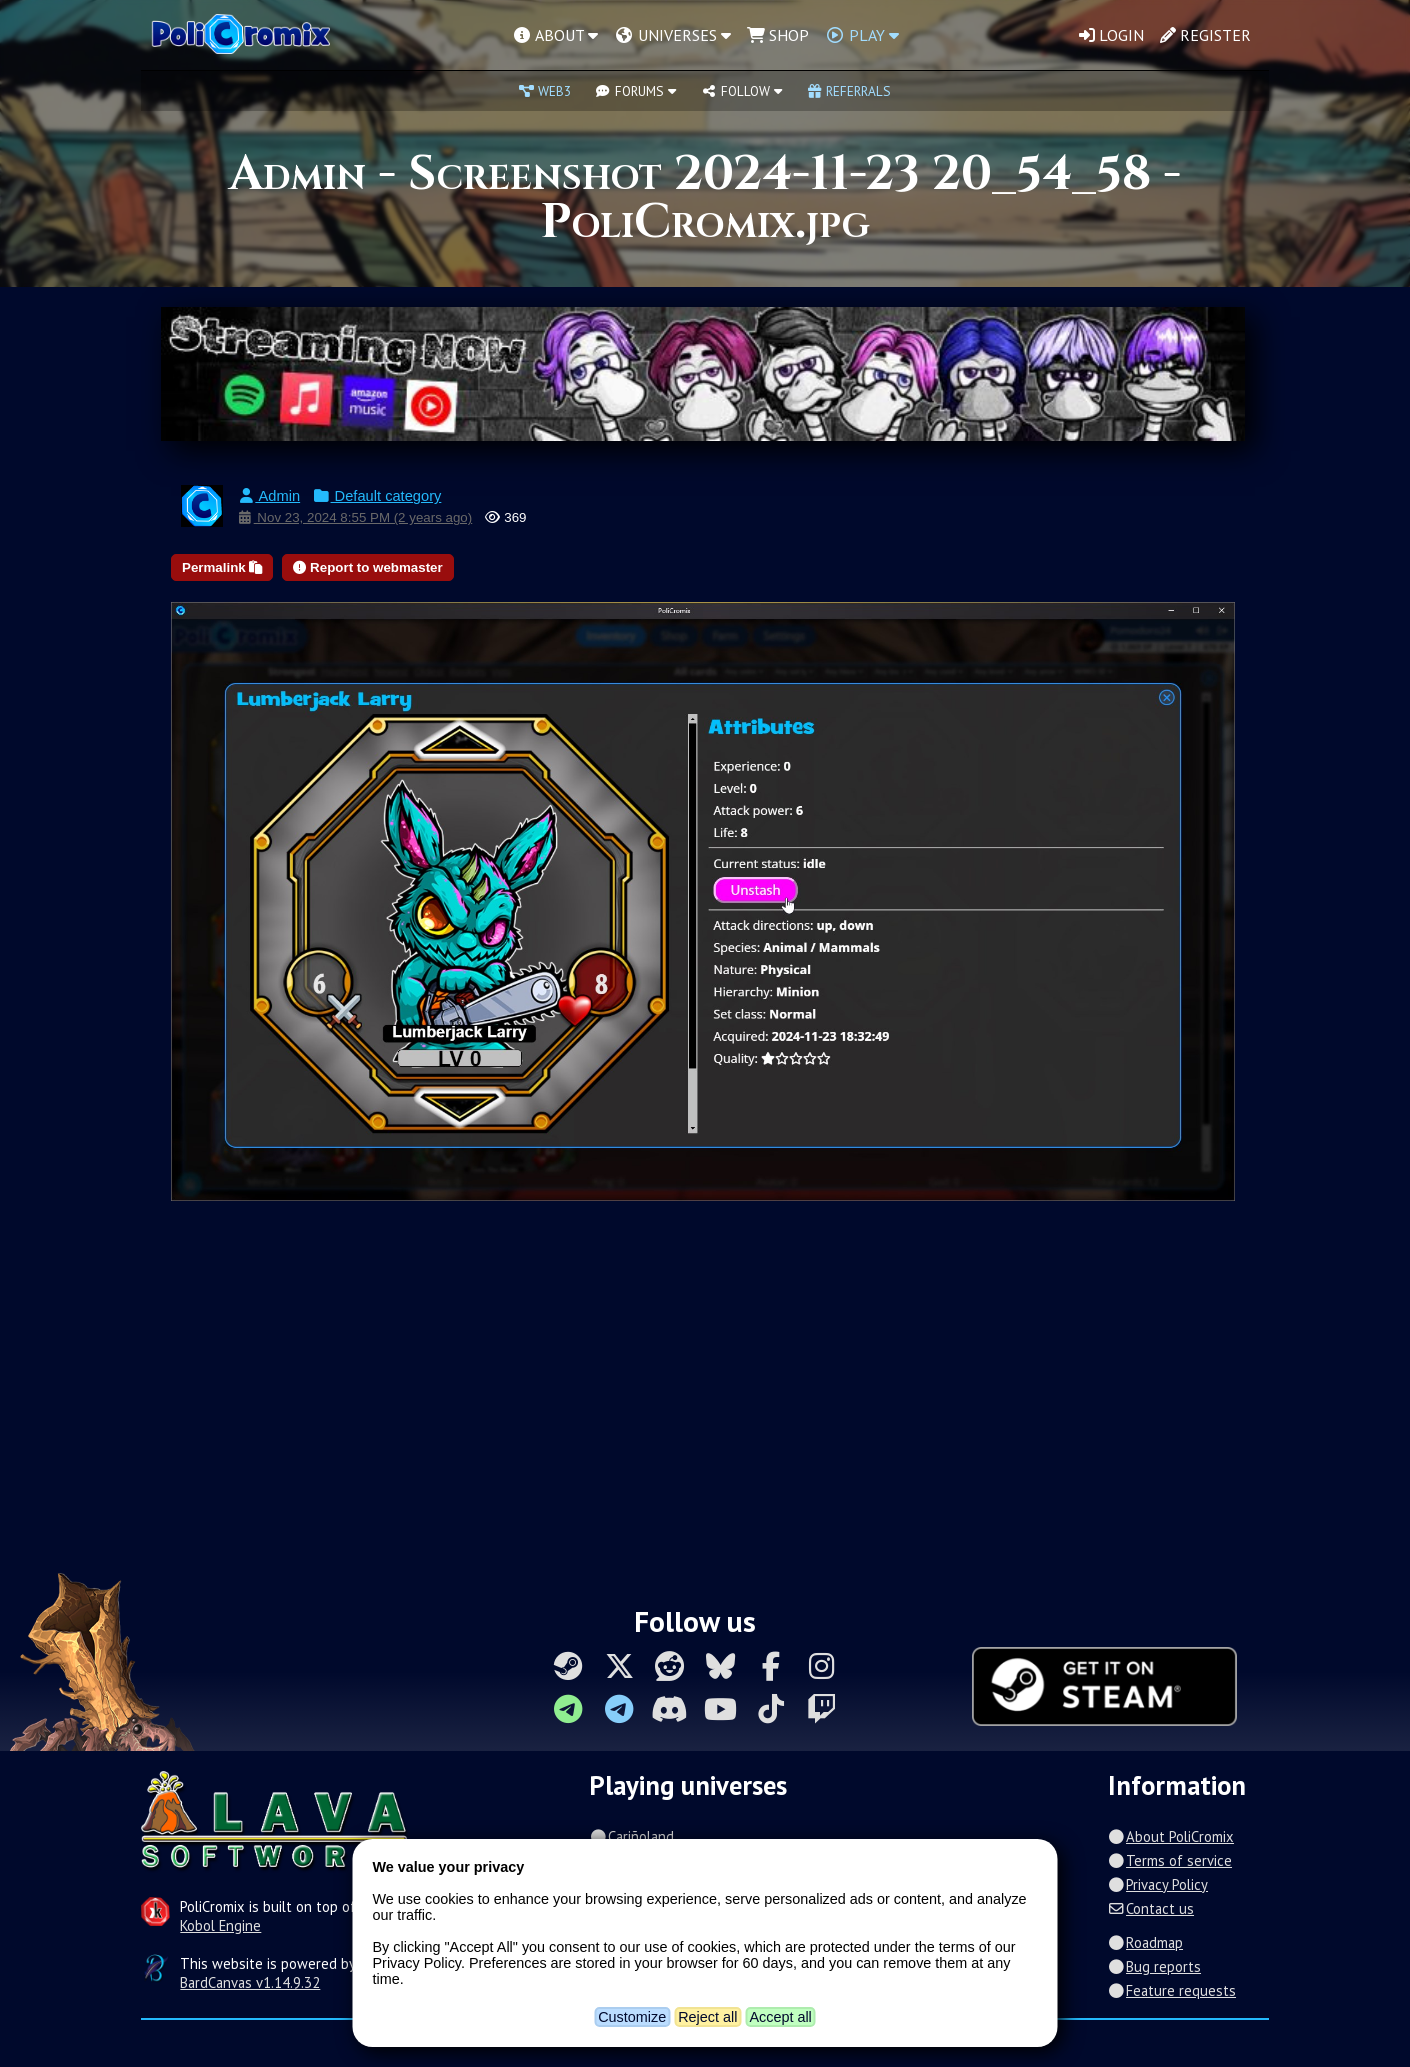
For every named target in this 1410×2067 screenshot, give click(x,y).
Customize (632, 2017)
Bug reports (1154, 1966)
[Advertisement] (705, 1411)
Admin (268, 496)
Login (1111, 35)
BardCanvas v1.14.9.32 (250, 1982)
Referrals (849, 91)
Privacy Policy (1158, 1884)
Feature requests (1172, 1990)
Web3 (545, 91)
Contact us (1151, 1908)
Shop (778, 35)
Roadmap (1145, 1942)
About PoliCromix (1171, 1836)
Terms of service (1170, 1860)
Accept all (780, 2017)
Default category (376, 496)
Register (1205, 35)
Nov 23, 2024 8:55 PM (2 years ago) (354, 517)
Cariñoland (631, 1836)
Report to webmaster (367, 567)
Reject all (707, 2017)
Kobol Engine (220, 1925)
